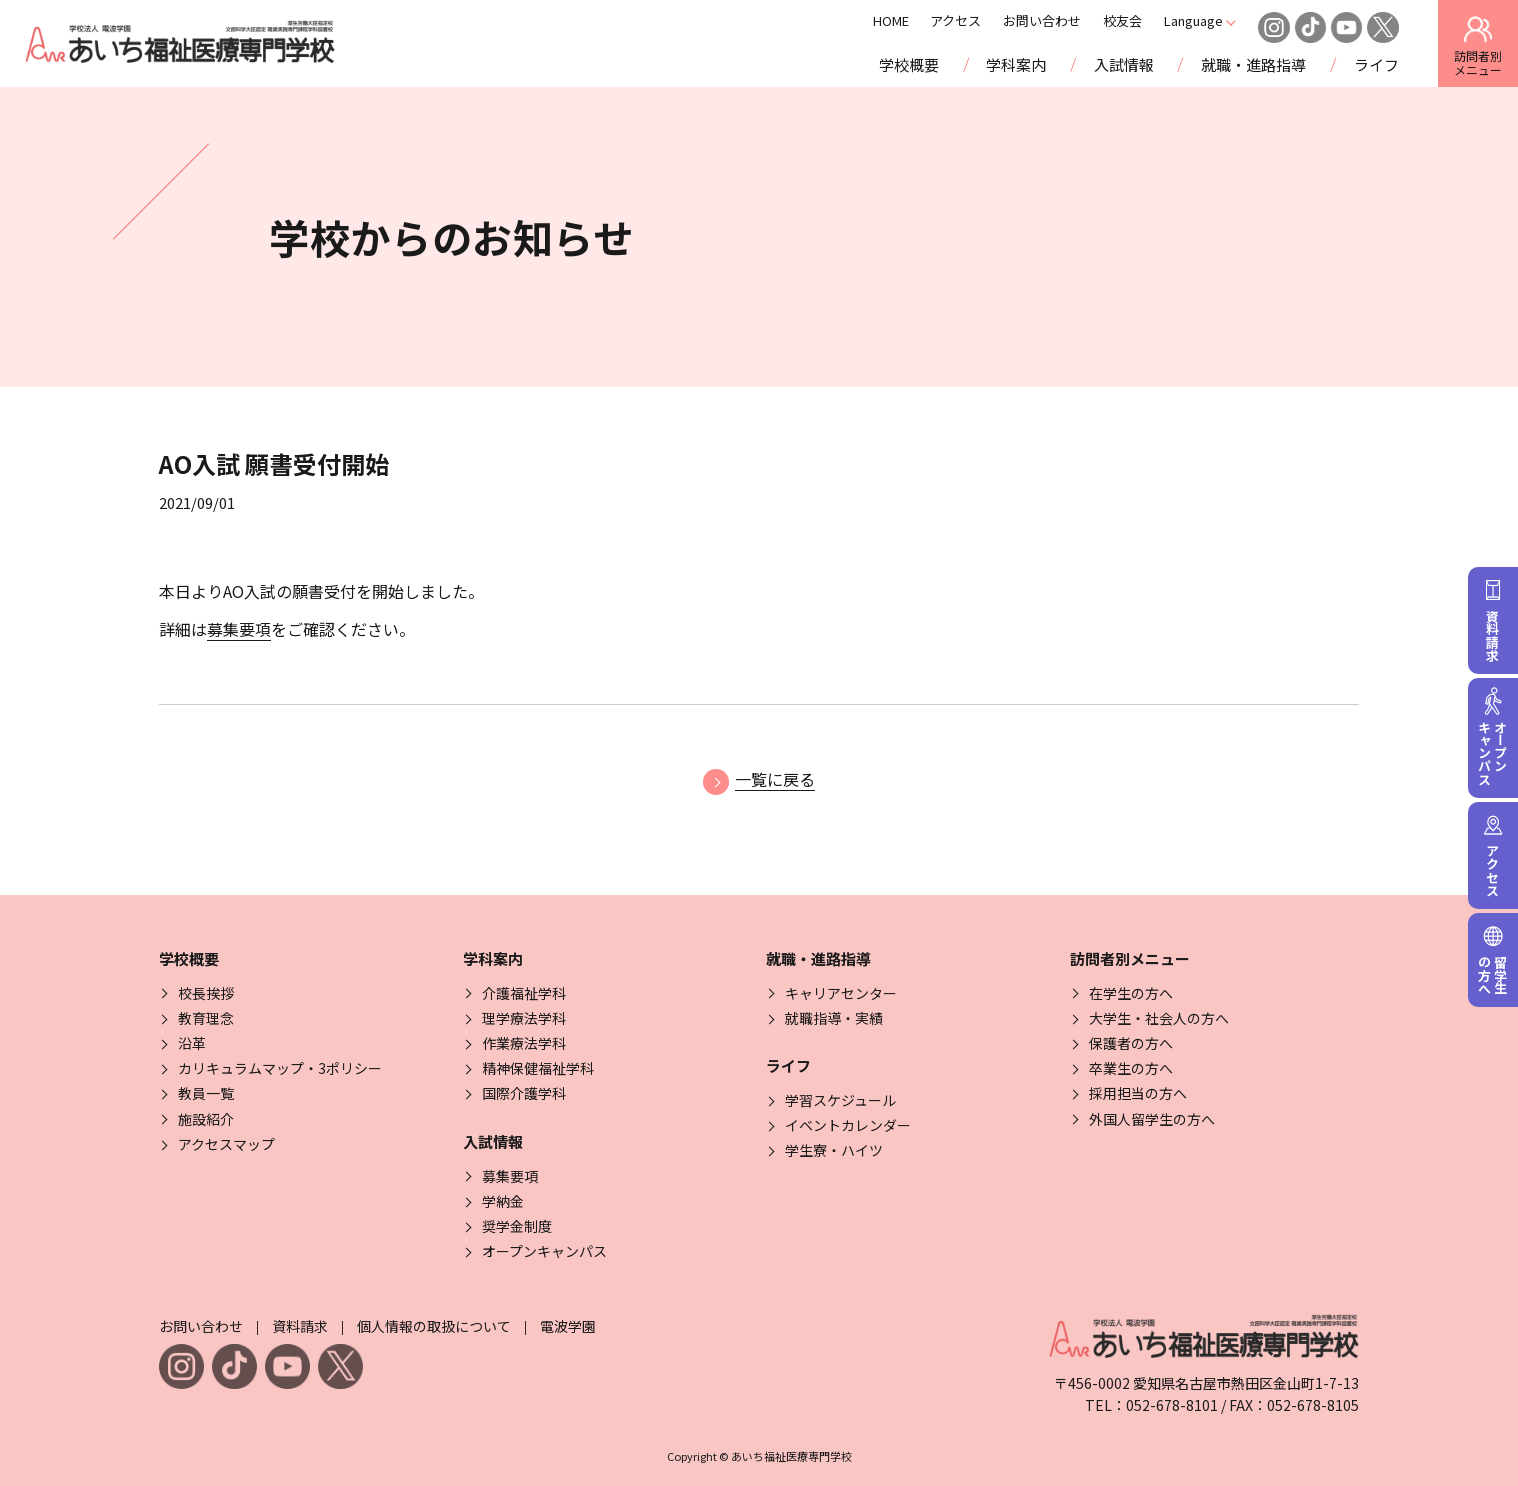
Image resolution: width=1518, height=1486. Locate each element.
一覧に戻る (759, 779)
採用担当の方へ (1138, 1093)
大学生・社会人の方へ (1159, 1018)
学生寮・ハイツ (834, 1150)
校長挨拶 (206, 993)
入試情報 (1124, 64)
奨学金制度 (517, 1226)
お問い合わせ (1068, 21)
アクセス (981, 21)
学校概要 (909, 64)
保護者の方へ (1131, 1043)
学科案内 (1016, 64)
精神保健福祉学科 (538, 1068)
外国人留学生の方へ (1152, 1119)
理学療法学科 (524, 1018)
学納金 (503, 1201)
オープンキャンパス (544, 1251)
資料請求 (300, 1326)
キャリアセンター (841, 993)
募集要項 (239, 629)
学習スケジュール (840, 1100)
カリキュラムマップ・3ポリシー (280, 1068)
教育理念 (206, 1018)
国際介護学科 (524, 1093)
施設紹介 (206, 1119)
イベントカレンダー (848, 1125)
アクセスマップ (226, 1144)
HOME (916, 21)
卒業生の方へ (1131, 1068)
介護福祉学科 (524, 993)
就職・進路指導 (1253, 64)
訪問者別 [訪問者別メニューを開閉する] (1478, 45)
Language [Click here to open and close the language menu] (1218, 21)
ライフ (1376, 64)
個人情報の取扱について (434, 1326)
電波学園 (568, 1326)
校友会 (1147, 21)
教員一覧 (206, 1093)
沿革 (192, 1043)
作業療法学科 (524, 1043)
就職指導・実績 (834, 1018)
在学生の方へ (1131, 993)
